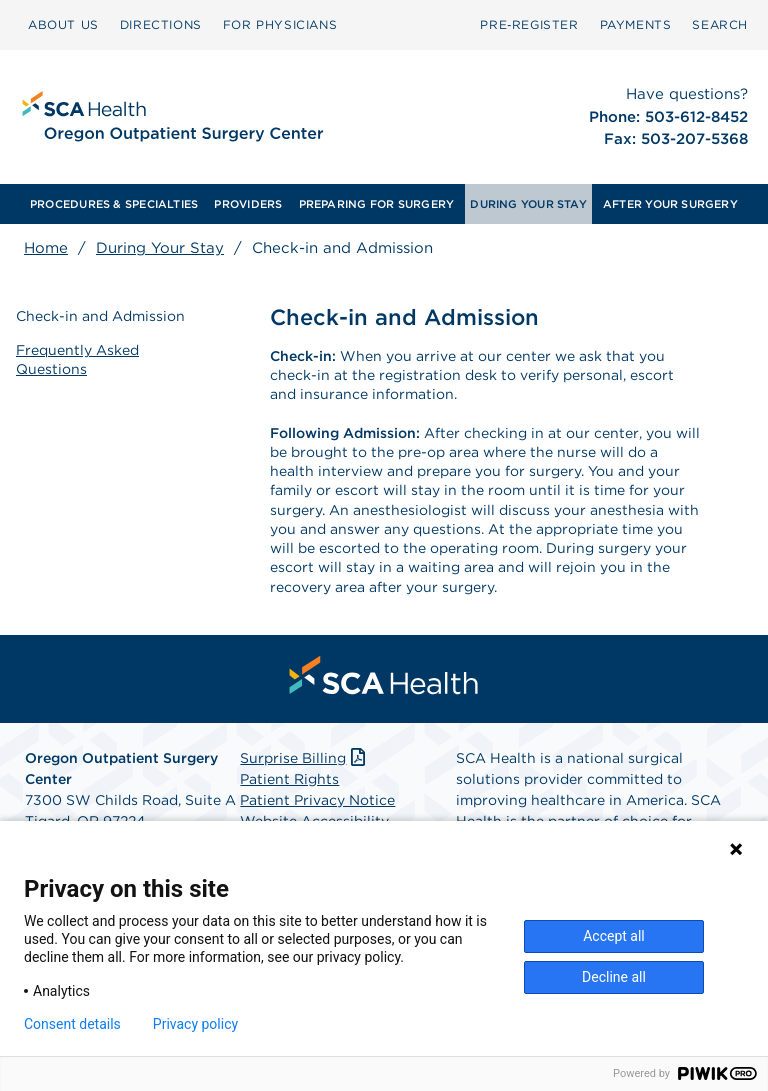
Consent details (72, 1024)
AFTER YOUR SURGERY (670, 204)
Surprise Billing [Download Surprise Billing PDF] (304, 758)
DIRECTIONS (161, 24)
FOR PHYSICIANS (280, 24)
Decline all (614, 977)
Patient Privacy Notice (317, 800)
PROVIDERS (248, 204)
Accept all (614, 936)
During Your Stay (160, 248)
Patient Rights (289, 779)
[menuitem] (63, 25)
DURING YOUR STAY (528, 204)
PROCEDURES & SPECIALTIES (114, 204)
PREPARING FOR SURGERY (377, 204)
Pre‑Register (529, 24)
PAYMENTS (636, 24)
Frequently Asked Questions (77, 359)
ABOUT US (63, 24)
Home (46, 248)
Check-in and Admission (100, 316)
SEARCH (720, 24)
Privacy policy (195, 1024)
